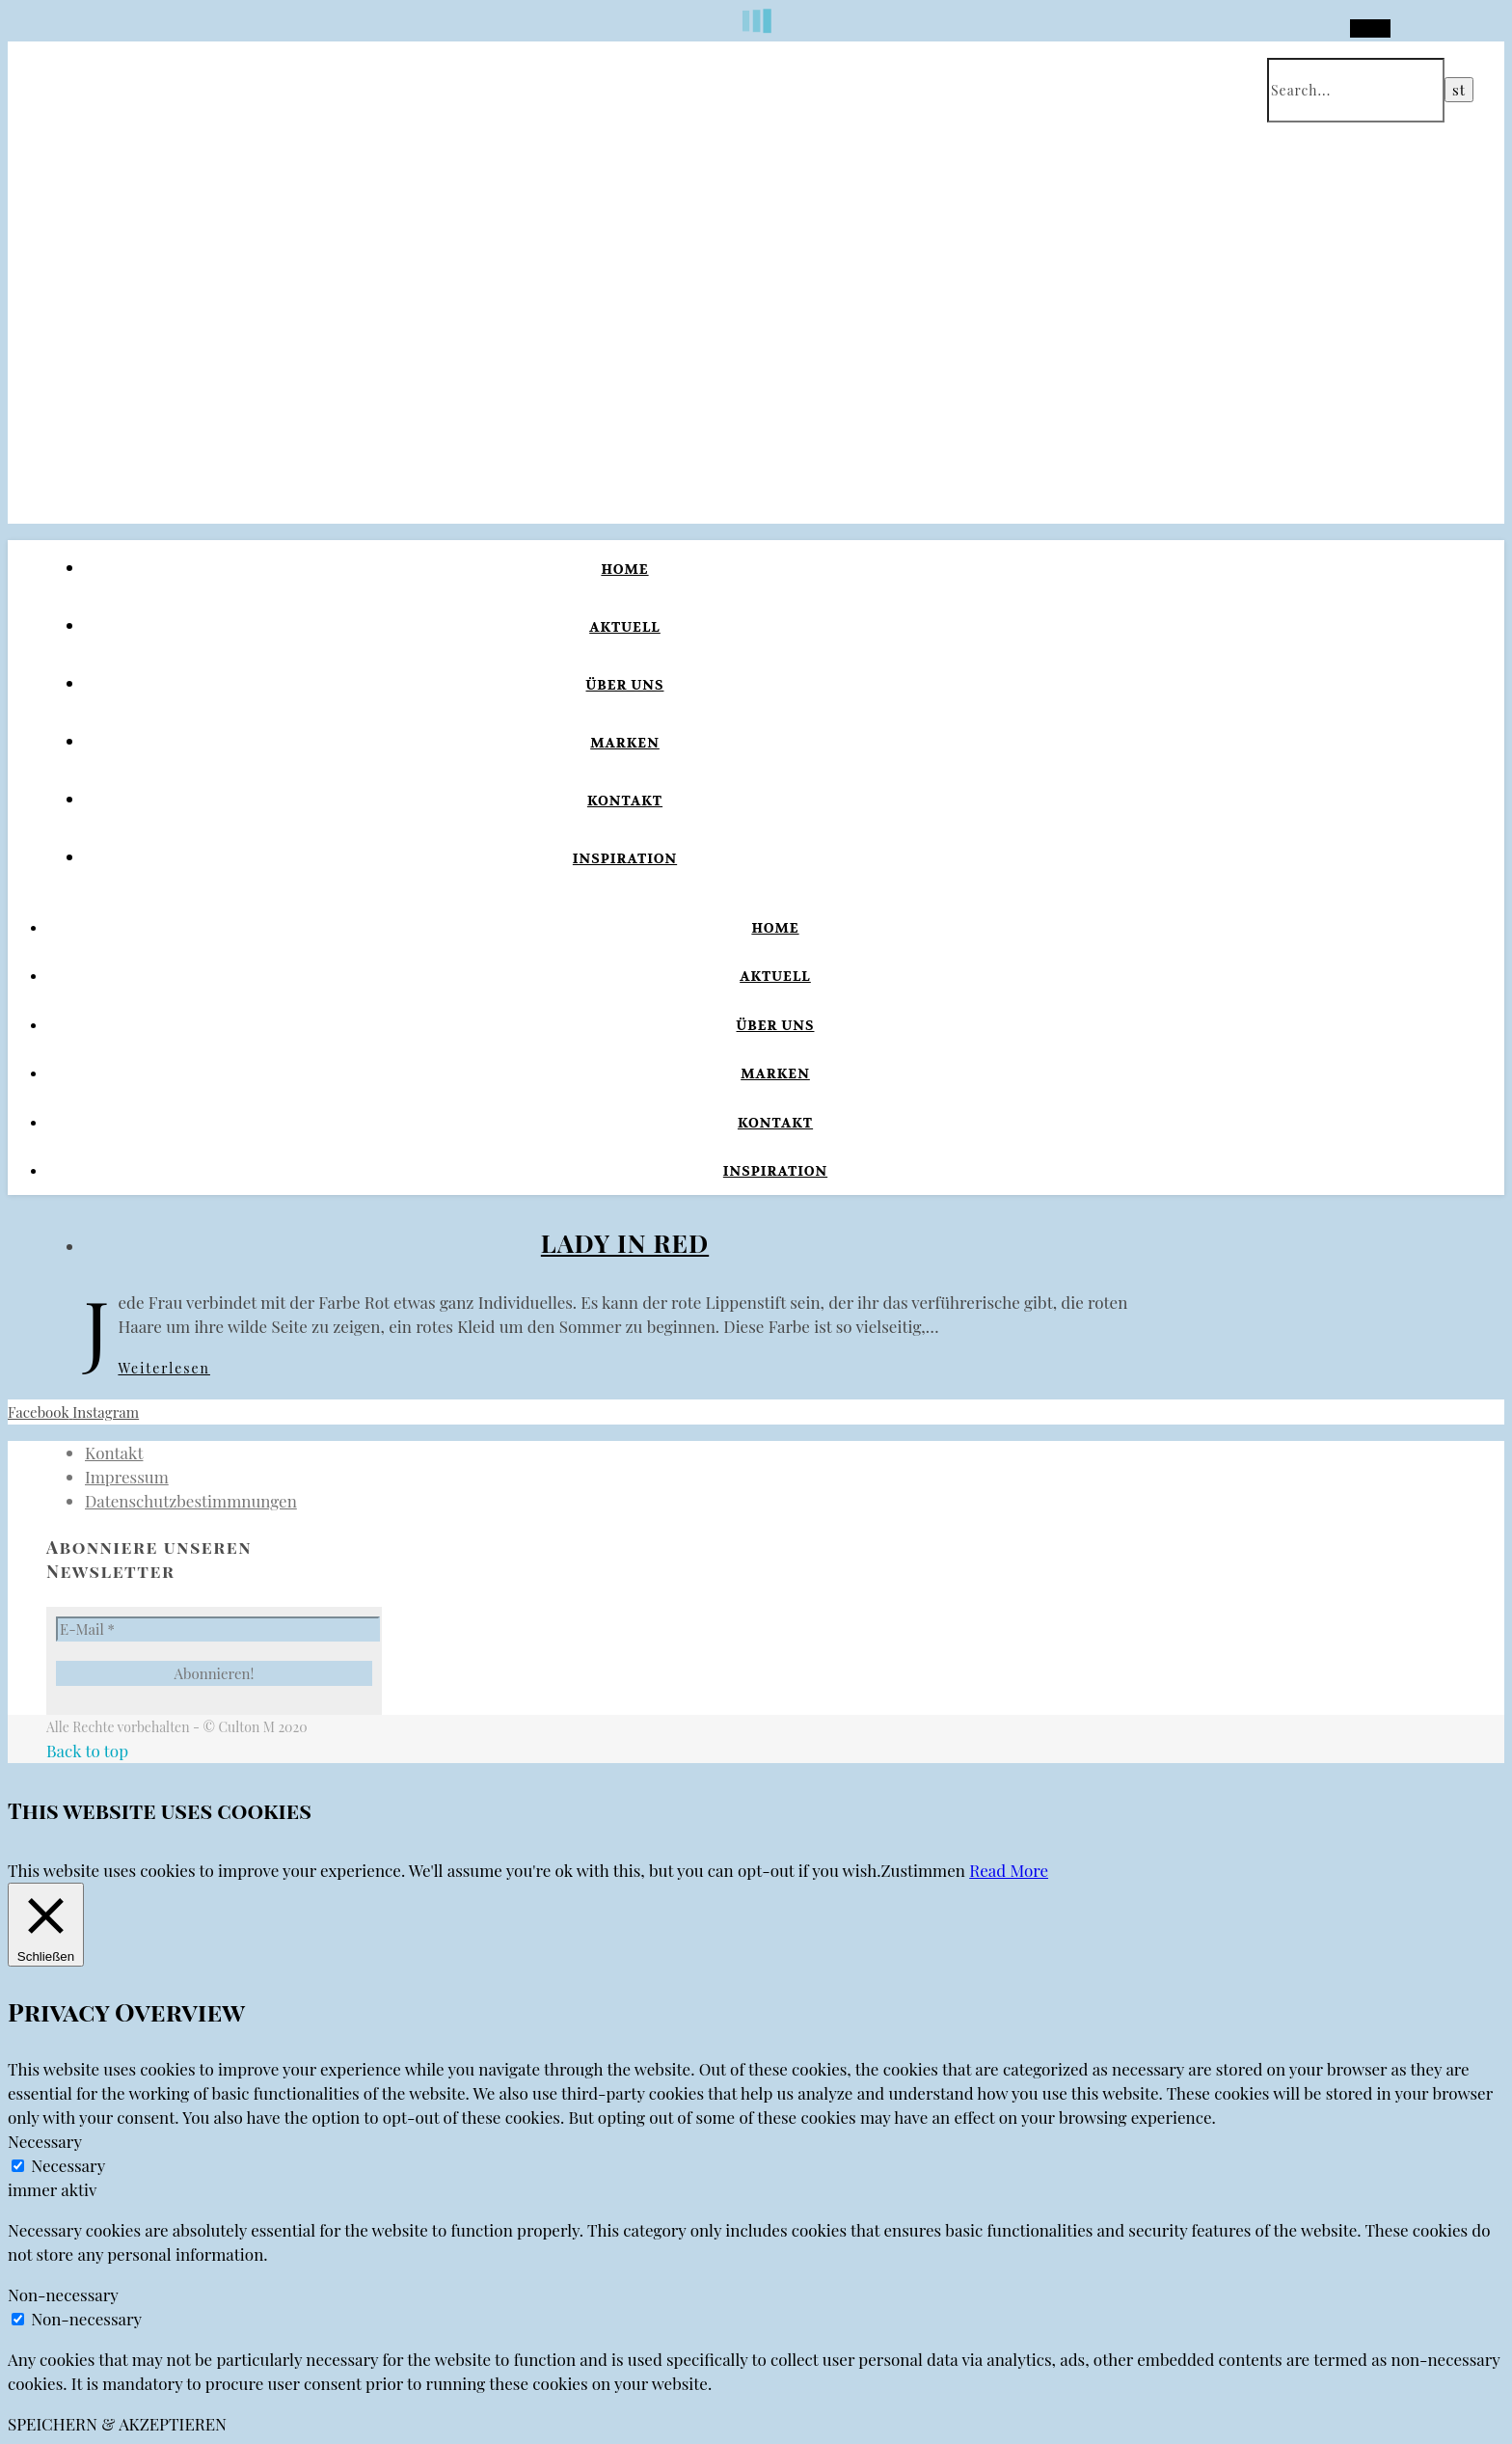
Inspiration (625, 858)
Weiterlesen (164, 1368)
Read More (1008, 1870)
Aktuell (625, 627)
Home (624, 569)
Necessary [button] (45, 2141)
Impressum (127, 1476)
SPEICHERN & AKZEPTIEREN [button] (117, 2423)
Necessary (68, 2165)
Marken (625, 742)
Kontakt (624, 800)
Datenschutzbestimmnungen (191, 1500)
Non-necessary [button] (63, 2294)
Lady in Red (625, 1243)
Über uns (625, 684)
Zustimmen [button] (923, 1870)
